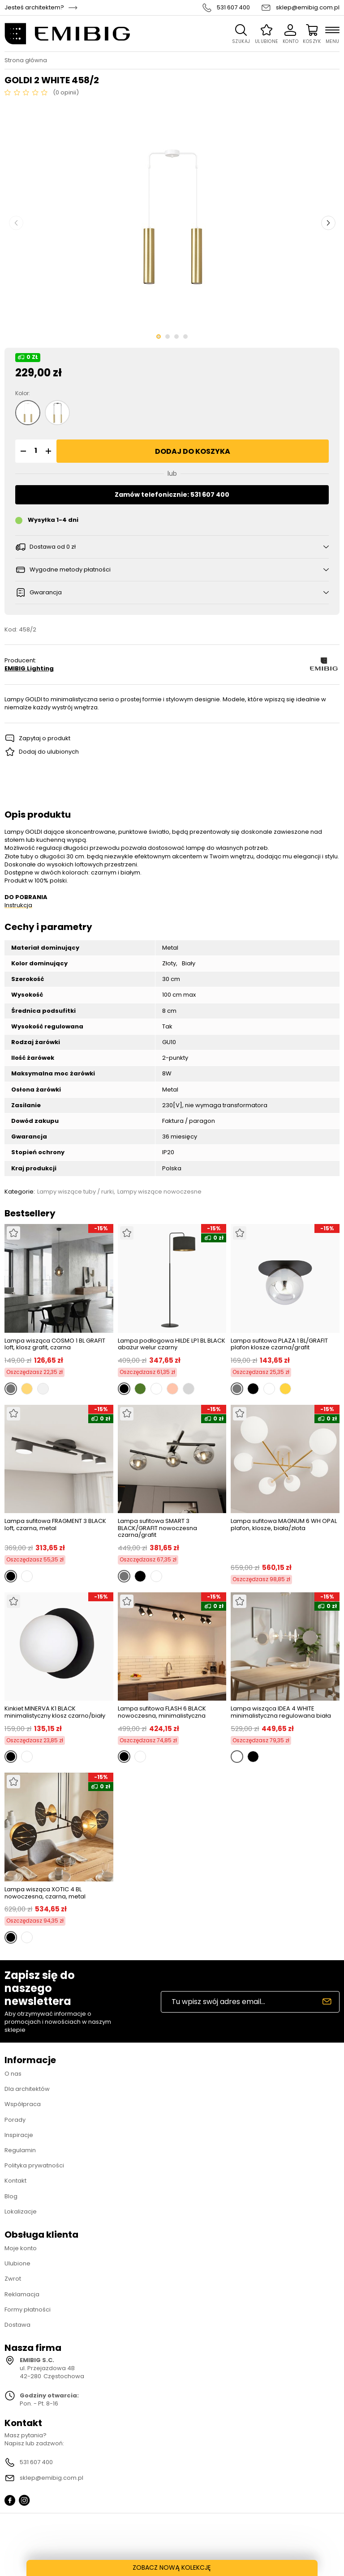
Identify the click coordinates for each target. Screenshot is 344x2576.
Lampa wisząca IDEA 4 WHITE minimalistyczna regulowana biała (281, 1712)
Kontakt (15, 2180)
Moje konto (20, 2248)
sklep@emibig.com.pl (308, 8)
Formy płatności (27, 2309)
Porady (15, 2119)
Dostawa (17, 2324)
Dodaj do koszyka (192, 451)
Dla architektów (27, 2089)
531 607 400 (233, 8)
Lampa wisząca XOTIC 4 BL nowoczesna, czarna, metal (45, 1893)
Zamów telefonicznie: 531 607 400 (172, 494)
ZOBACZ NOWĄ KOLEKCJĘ (172, 2567)
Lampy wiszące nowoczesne (159, 1192)
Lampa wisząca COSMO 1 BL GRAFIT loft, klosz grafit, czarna (54, 1344)
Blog (10, 2196)
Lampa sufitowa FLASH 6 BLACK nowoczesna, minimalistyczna (162, 1712)
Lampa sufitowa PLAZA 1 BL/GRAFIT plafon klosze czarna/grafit (279, 1344)
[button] (22, 451)
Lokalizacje (20, 2211)
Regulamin (20, 2150)
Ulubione (17, 2263)
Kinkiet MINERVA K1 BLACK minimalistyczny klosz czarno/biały (54, 1712)
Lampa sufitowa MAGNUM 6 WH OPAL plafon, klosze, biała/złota (284, 1525)
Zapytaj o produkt (44, 738)
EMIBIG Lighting (29, 669)
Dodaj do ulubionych (49, 751)
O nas (13, 2073)
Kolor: (22, 393)
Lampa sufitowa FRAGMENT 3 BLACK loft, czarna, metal (55, 1525)
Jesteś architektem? (34, 8)
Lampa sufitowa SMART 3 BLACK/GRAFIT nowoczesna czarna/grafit (157, 1528)
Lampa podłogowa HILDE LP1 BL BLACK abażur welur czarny (171, 1344)
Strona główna (25, 60)
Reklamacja (21, 2294)
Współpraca (22, 2104)
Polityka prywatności (34, 2165)
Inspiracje (18, 2135)
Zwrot (12, 2278)
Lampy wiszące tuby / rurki (75, 1192)
